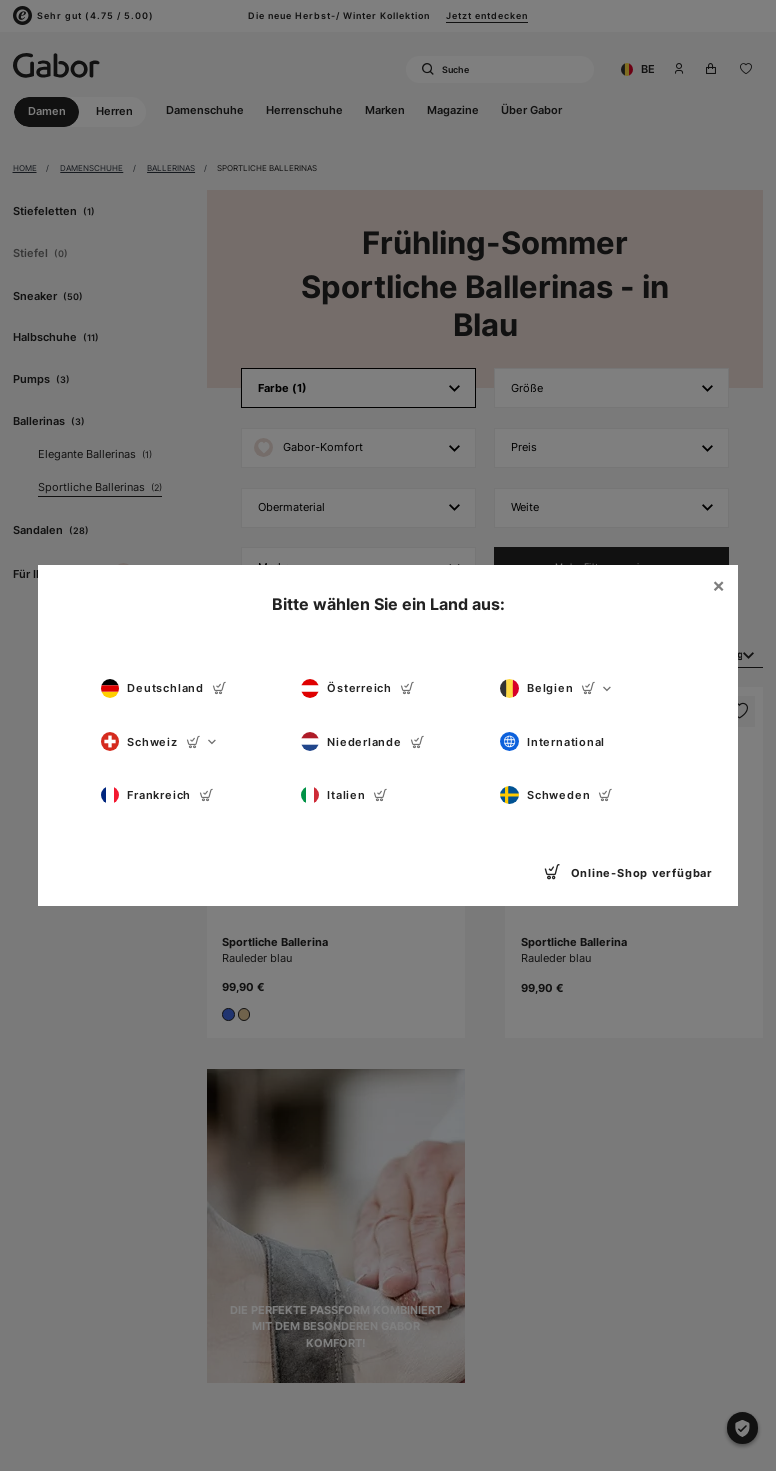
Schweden (556, 795)
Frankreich (157, 795)
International (552, 741)
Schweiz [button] (158, 741)
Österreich (358, 688)
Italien (345, 795)
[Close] (719, 587)
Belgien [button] (555, 688)
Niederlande (363, 741)
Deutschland (164, 688)
